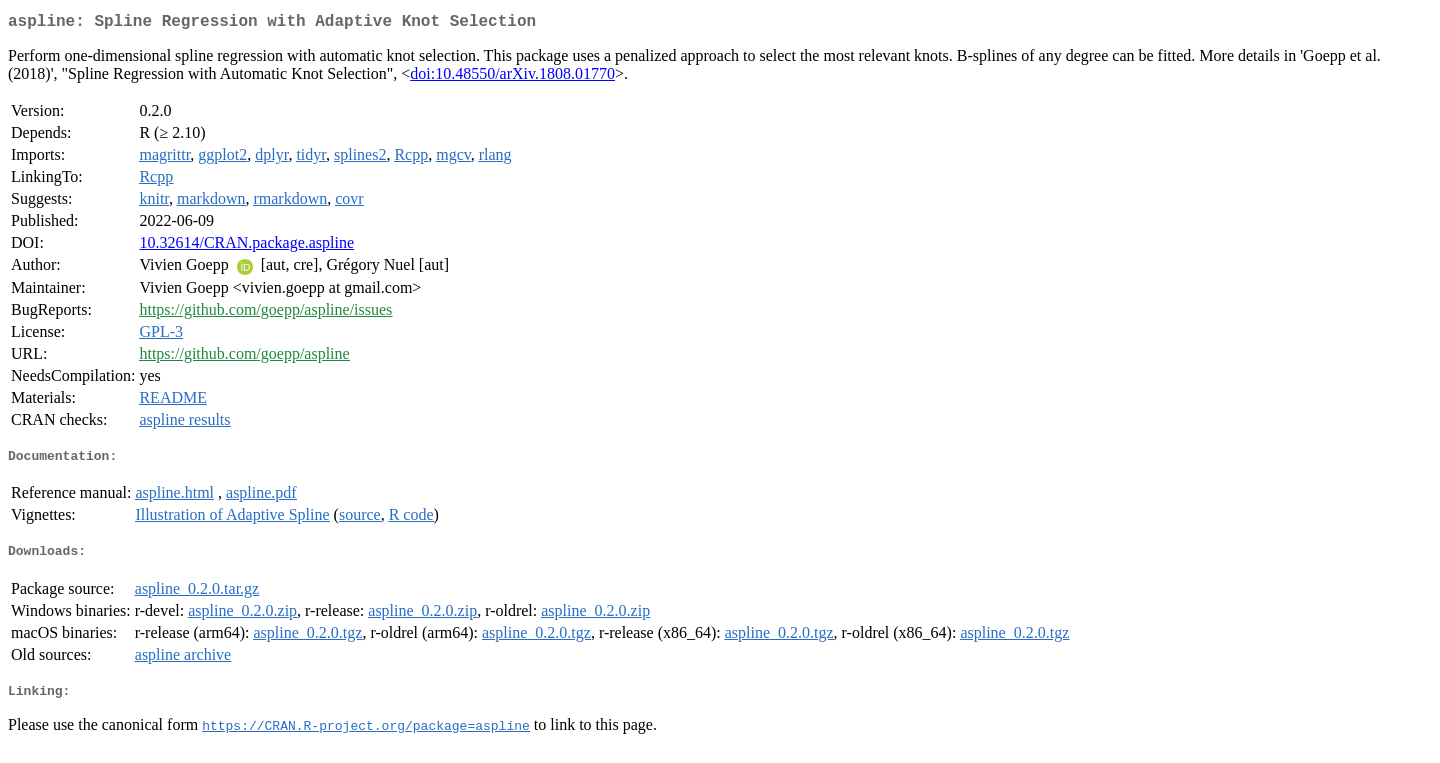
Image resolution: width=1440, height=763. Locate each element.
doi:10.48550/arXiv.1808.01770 (512, 77)
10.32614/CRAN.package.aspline (246, 246)
